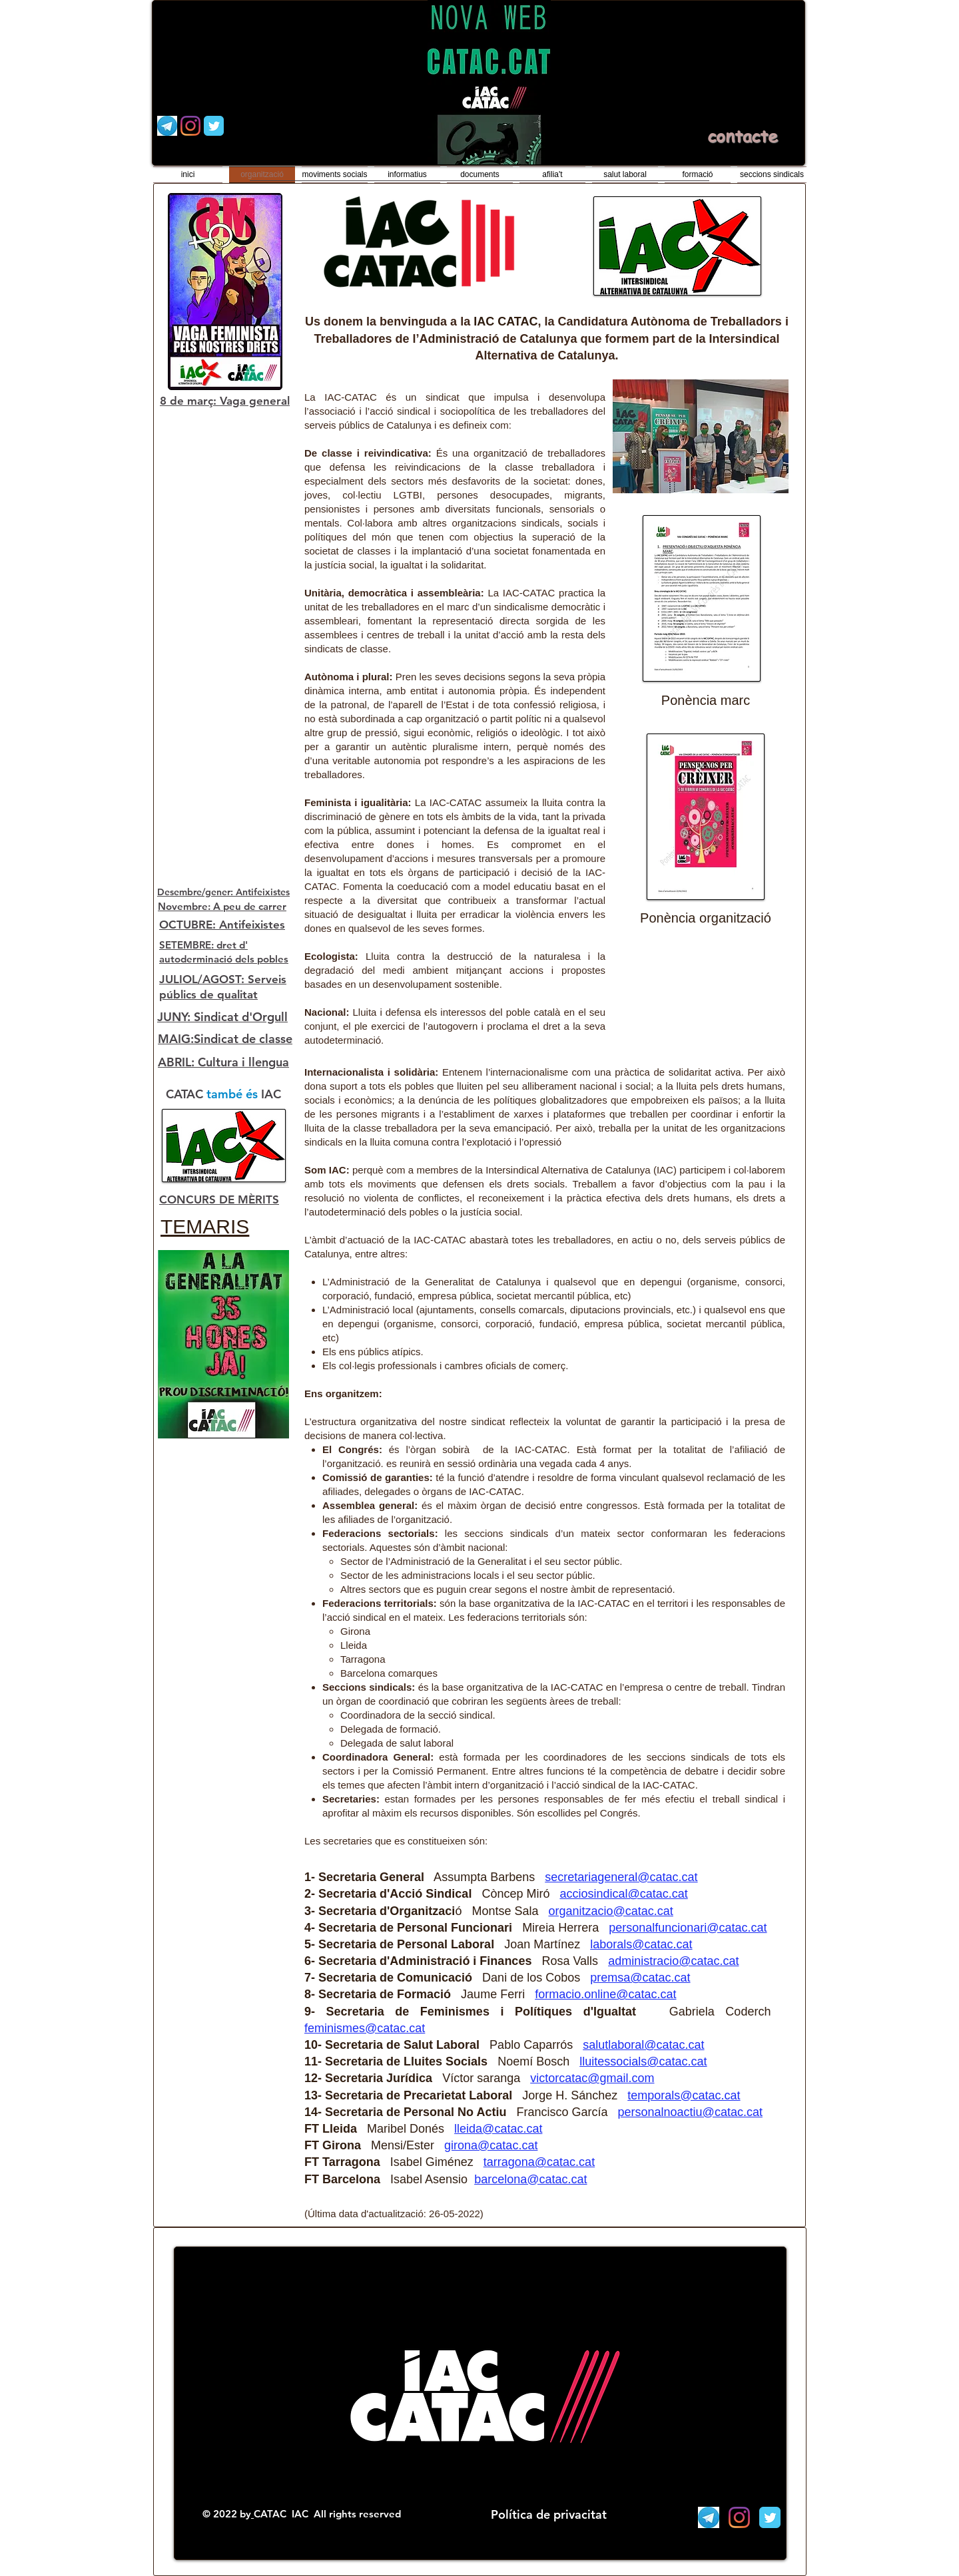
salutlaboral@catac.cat (643, 2044)
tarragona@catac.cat (539, 2162)
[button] (701, 436)
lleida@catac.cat (498, 2128)
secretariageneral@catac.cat (621, 1877)
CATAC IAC (282, 2513)
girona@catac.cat (490, 2145)
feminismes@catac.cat (364, 2028)
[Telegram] (167, 126)
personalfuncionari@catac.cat (688, 1927)
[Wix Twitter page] (214, 126)
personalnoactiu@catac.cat (690, 2112)
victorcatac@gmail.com (592, 2078)
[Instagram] (190, 126)
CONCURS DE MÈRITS (219, 1199)
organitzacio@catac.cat (610, 1911)
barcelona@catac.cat (530, 2179)
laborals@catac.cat (641, 1944)
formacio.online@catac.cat (605, 1994)
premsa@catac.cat (640, 1977)
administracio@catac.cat (673, 1961)
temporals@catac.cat (683, 2095)
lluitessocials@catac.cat (643, 2061)
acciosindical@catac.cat (623, 1893)
